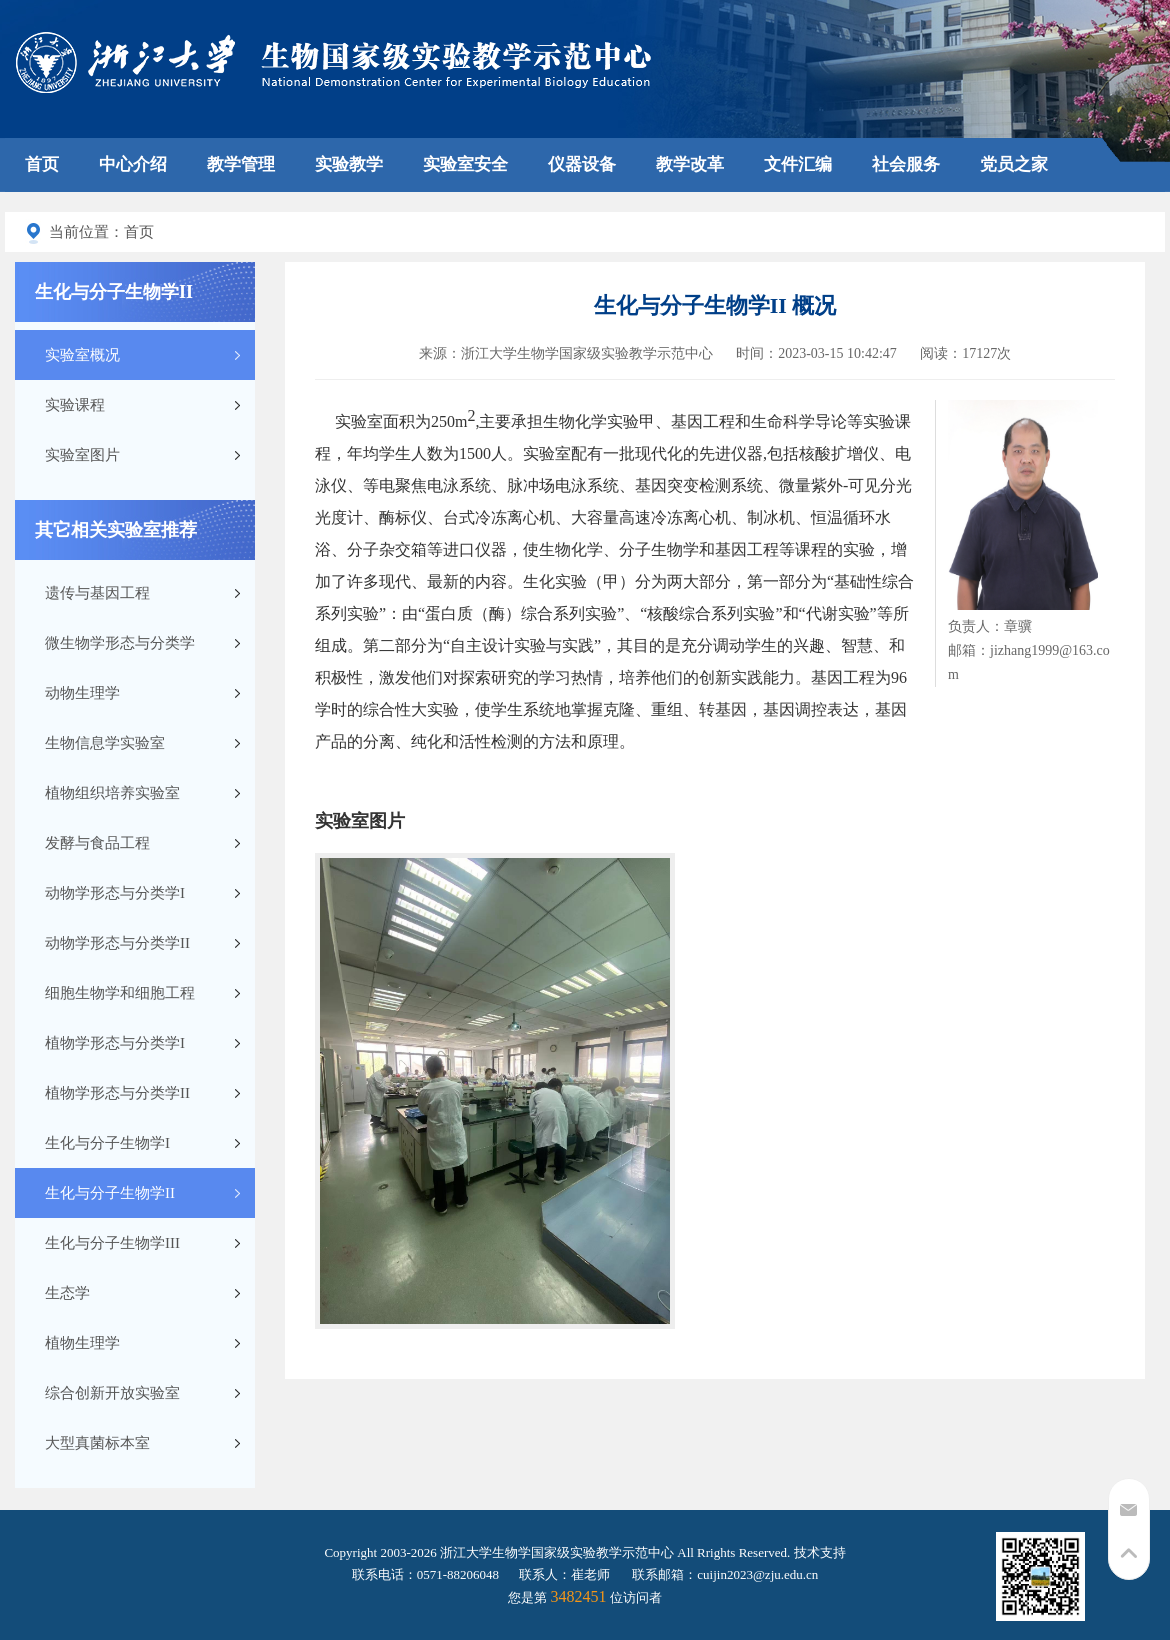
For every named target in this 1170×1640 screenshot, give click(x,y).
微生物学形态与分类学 (120, 643)
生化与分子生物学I (107, 1143)
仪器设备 (582, 164)
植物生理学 (82, 1343)
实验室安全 (465, 164)
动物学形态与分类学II (117, 943)
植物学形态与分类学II (117, 1093)
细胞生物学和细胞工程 (120, 993)
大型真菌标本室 (97, 1443)
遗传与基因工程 (97, 593)
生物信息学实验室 (105, 743)
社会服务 (906, 164)
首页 (42, 164)
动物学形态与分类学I (115, 893)
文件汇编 (798, 164)
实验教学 (349, 164)
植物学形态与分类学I (115, 1043)
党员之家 (1014, 164)
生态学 (67, 1293)
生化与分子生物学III (112, 1243)
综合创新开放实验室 (112, 1393)
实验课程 (75, 405)
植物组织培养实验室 (112, 793)
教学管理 (241, 164)
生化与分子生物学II (110, 1193)
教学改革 (690, 164)
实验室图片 (82, 455)
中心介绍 (133, 164)
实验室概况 (82, 355)
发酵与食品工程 (97, 843)
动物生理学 (82, 693)
